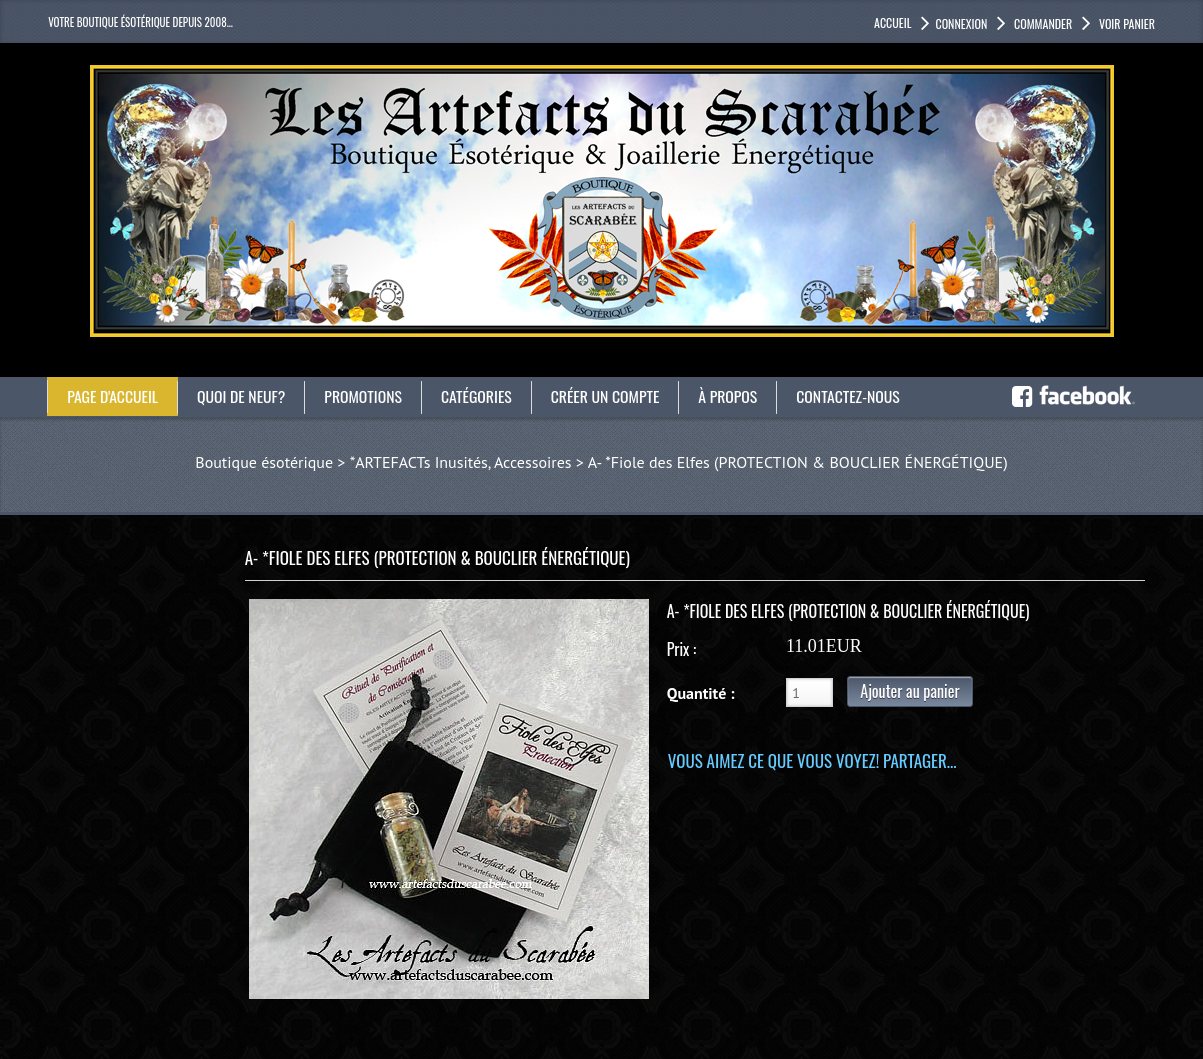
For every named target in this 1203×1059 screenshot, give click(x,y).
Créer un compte (612, 396)
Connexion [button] (961, 23)
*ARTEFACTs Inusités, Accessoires (461, 462)
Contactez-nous (857, 396)
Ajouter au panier (909, 691)
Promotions (367, 396)
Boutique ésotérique (264, 462)
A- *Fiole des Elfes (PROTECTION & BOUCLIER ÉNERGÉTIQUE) (798, 462)
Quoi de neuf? (244, 396)
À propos (736, 396)
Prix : (681, 649)
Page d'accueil (113, 396)
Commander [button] (1041, 23)
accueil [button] (892, 22)
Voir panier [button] (1125, 23)
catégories (481, 396)
